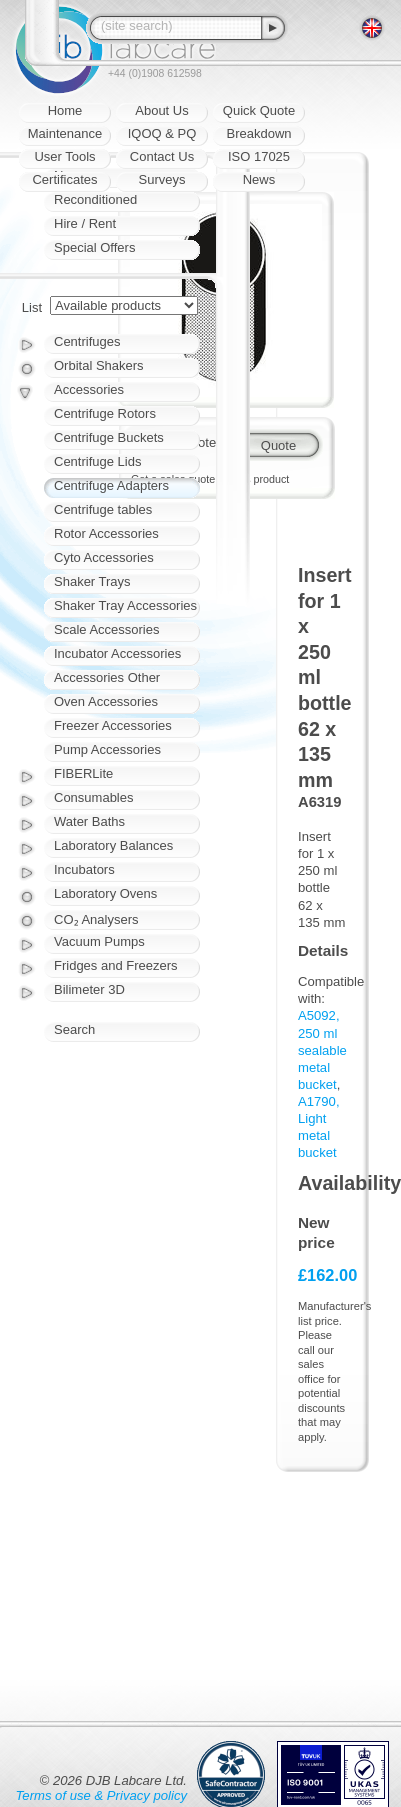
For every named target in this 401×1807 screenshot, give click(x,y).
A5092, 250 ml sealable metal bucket (322, 1049)
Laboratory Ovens (105, 893)
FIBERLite (83, 773)
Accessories (89, 389)
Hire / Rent (85, 223)
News (259, 179)
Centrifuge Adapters (111, 485)
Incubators (84, 869)
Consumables (94, 797)
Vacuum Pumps (99, 941)
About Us (161, 110)
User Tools (64, 156)
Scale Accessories (107, 629)
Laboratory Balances (113, 845)
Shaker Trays (92, 581)
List (32, 307)
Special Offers (94, 247)
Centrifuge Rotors (105, 413)
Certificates (64, 179)
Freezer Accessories (113, 725)
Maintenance (65, 133)
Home (65, 110)
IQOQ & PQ (162, 133)
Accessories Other (107, 677)
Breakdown (258, 133)
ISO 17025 (259, 156)
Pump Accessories (107, 749)
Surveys (162, 179)
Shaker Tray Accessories (125, 605)
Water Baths (89, 821)
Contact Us (162, 156)
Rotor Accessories (106, 533)
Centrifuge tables (103, 509)
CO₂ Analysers (96, 919)
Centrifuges (87, 341)
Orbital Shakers (99, 365)
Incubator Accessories (117, 653)
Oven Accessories (106, 701)
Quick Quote (259, 110)
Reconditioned (95, 199)
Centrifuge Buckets (109, 437)
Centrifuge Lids (97, 461)
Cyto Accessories (104, 557)
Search (74, 1029)
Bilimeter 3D (89, 989)
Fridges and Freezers (116, 965)
